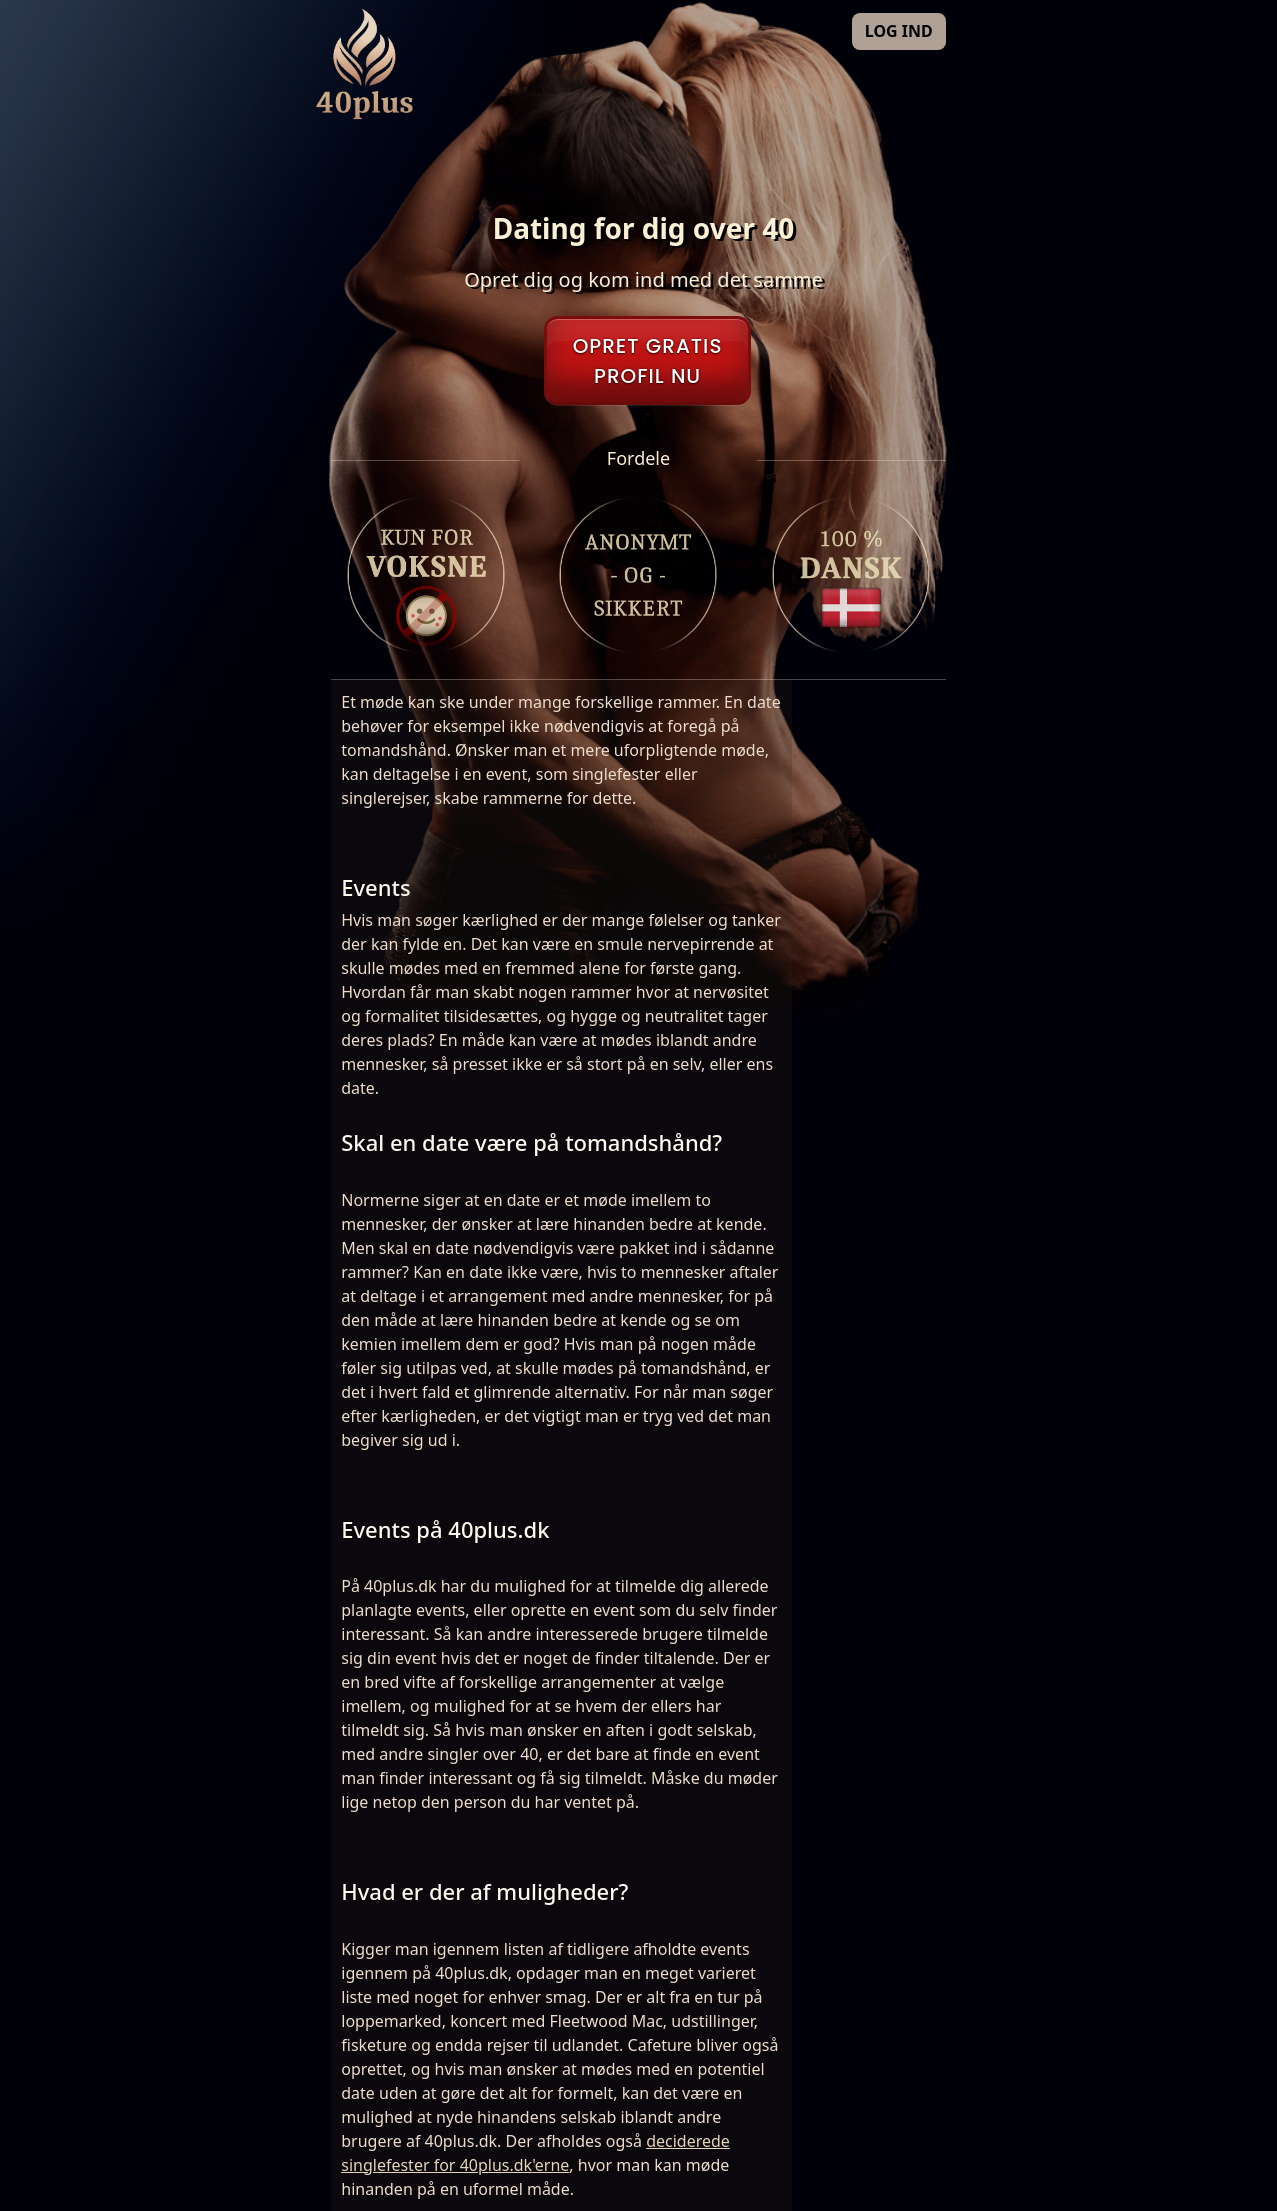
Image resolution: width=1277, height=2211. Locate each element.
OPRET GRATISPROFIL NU (648, 361)
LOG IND (899, 31)
